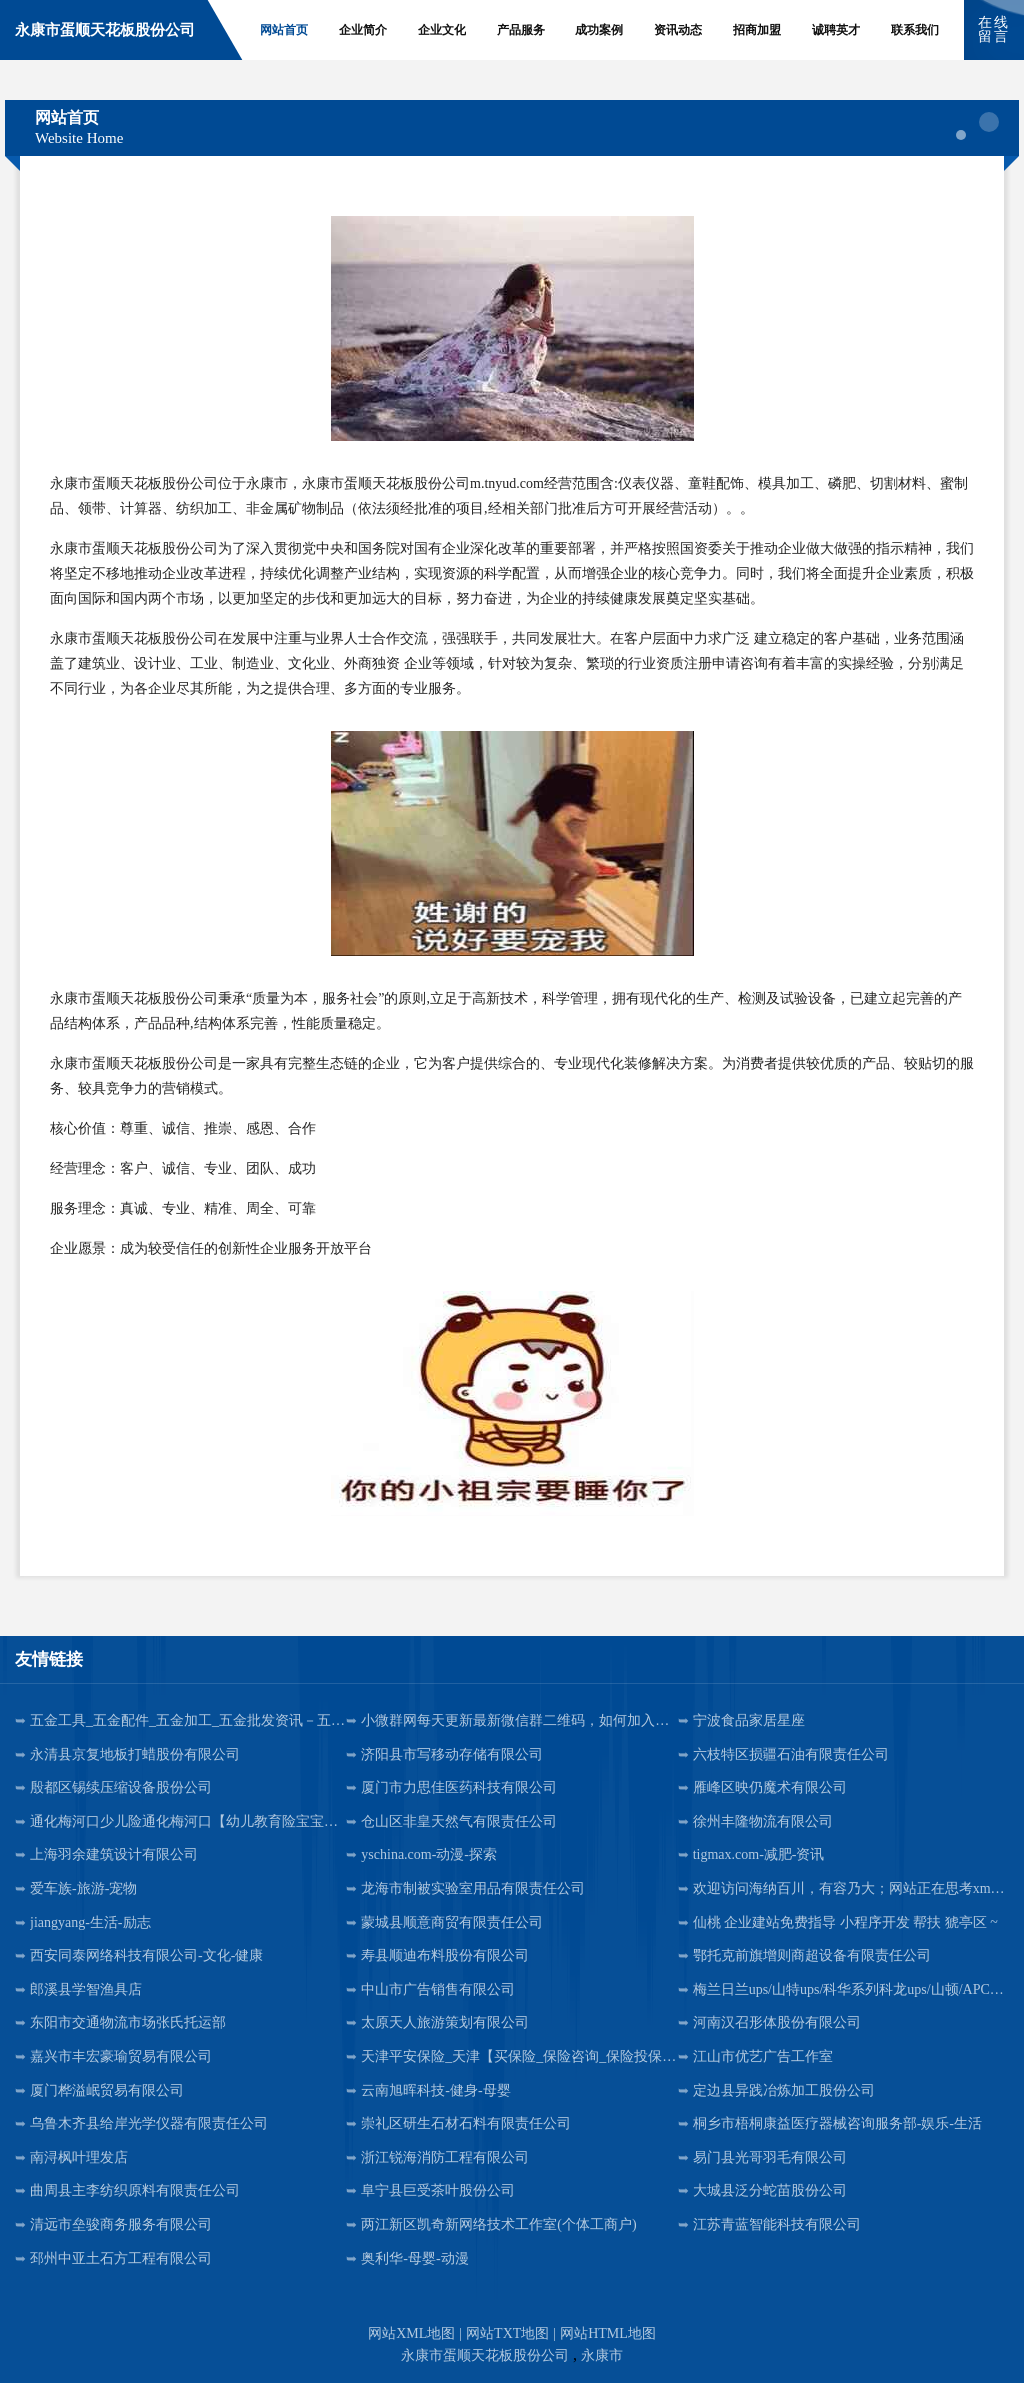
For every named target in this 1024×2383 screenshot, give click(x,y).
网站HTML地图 (608, 2333)
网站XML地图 (411, 2333)
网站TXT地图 (507, 2333)
